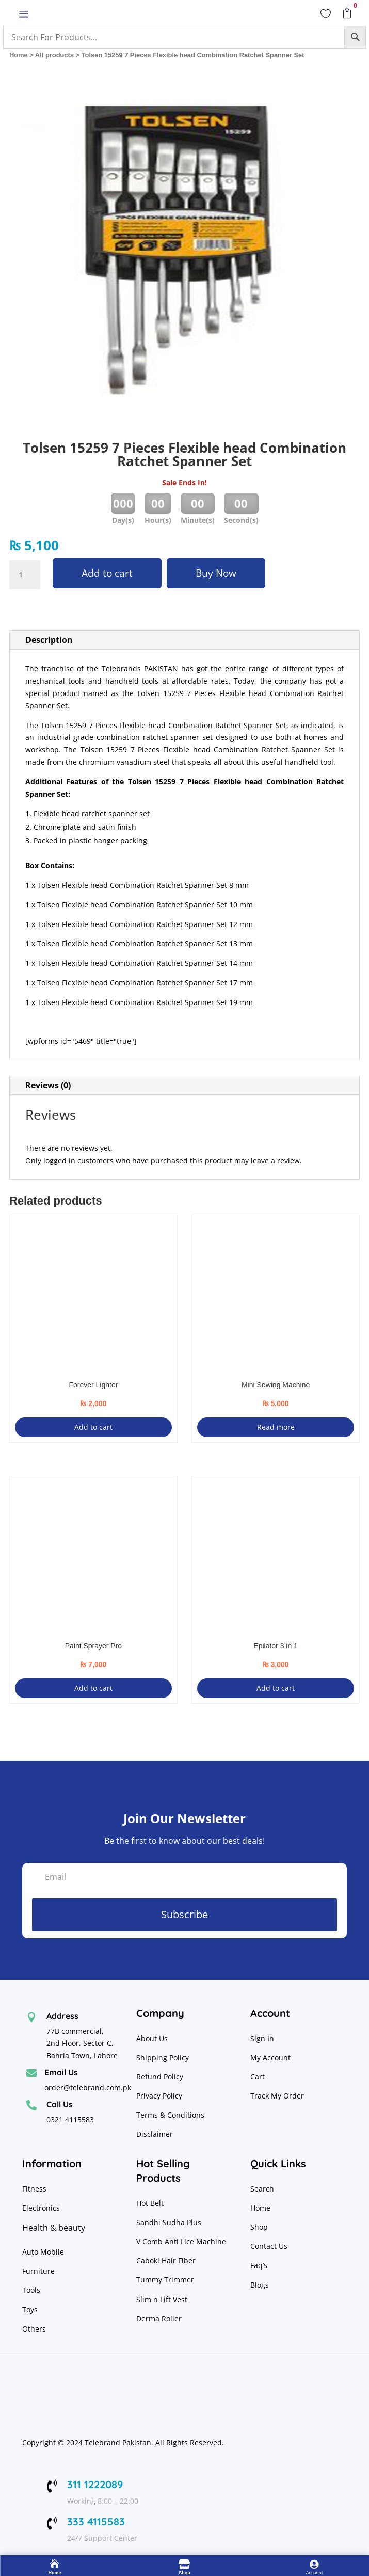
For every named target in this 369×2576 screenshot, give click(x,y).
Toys (30, 2310)
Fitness (34, 2189)
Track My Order (277, 2096)
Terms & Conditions (170, 2115)
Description (49, 639)
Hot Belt (150, 2203)
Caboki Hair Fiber (166, 2260)
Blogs (259, 2285)
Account (314, 2572)
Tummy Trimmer (165, 2280)
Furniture (38, 2271)
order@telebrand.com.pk (87, 2087)
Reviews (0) (48, 1085)
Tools (31, 2290)
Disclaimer (154, 2134)
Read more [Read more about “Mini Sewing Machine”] (276, 1427)
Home (18, 55)
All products (54, 55)
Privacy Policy (160, 2096)
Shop (259, 2227)
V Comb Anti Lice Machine (181, 2241)
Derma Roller (159, 2318)
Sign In (262, 2038)
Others (34, 2329)
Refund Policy (160, 2076)
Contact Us (268, 2246)
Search (262, 2189)
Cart (257, 2076)
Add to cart (107, 573)
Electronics (41, 2208)
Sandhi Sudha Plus (168, 2222)
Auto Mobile (43, 2252)
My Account (270, 2057)
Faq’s (258, 2265)
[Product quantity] (24, 574)
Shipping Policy (162, 2057)
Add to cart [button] (93, 1427)
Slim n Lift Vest (161, 2299)
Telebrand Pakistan (118, 2442)
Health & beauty (53, 2227)
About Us (152, 2038)
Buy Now (216, 573)
